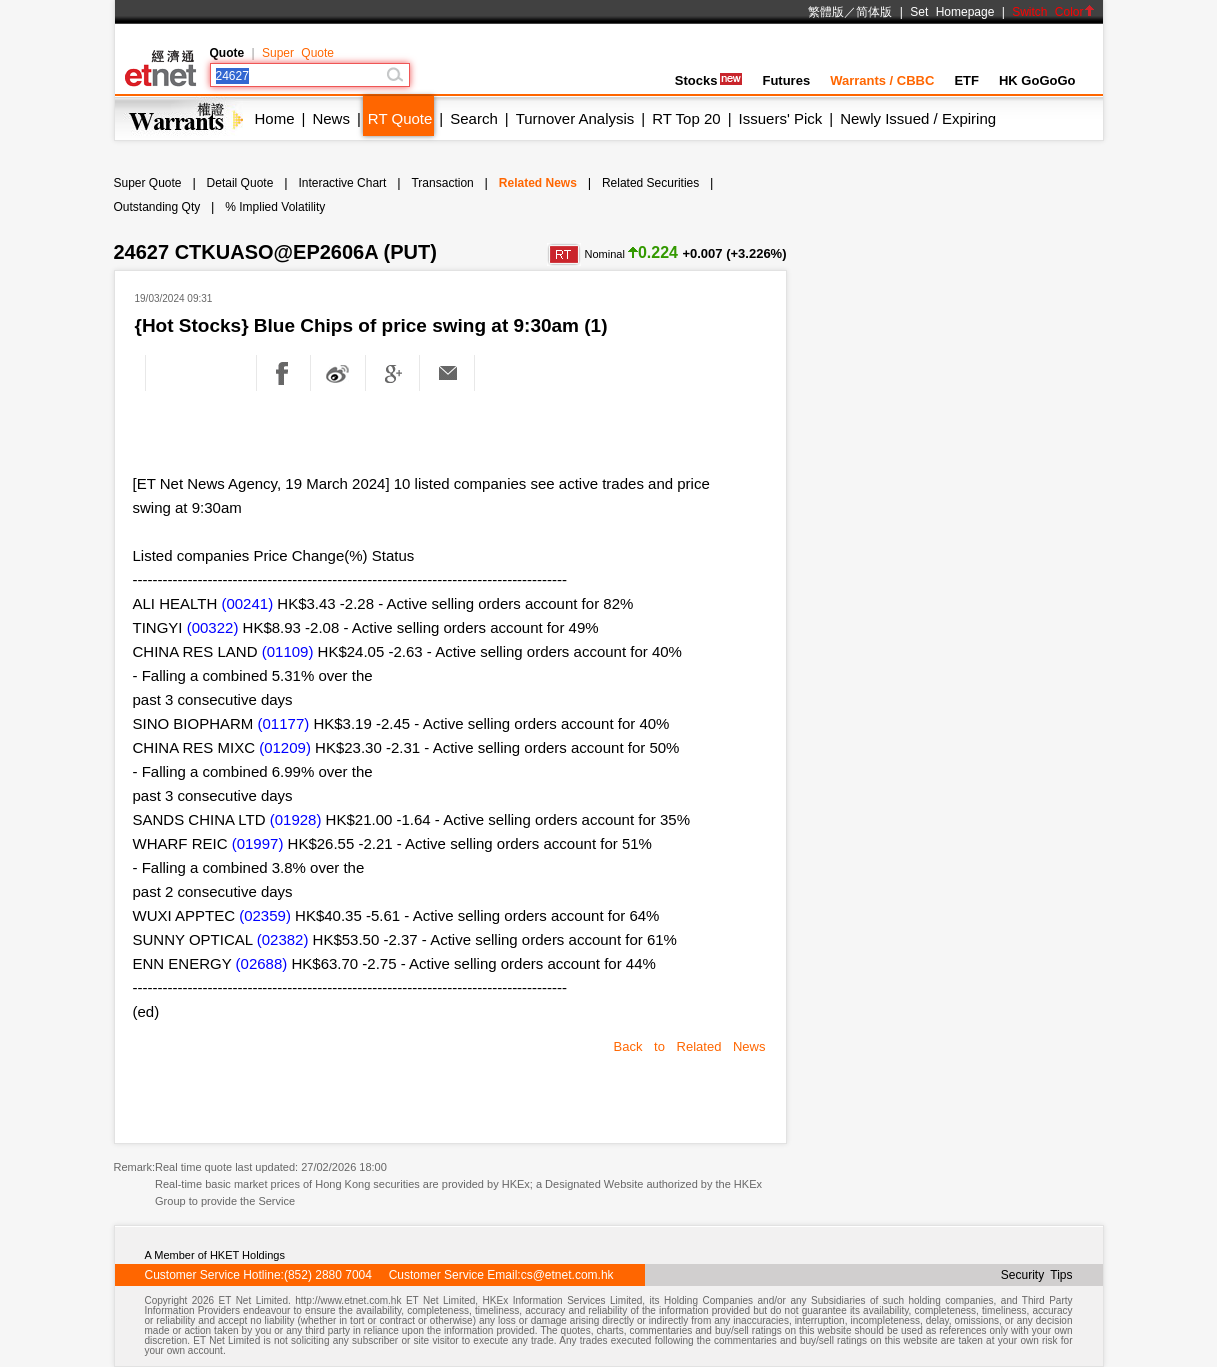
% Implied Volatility (275, 207)
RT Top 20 (686, 118)
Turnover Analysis (575, 118)
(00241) (247, 603)
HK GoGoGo (1037, 80)
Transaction (442, 183)
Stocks (709, 80)
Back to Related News (690, 1046)
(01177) (284, 723)
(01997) (258, 843)
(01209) (285, 747)
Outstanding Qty (157, 207)
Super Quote (298, 53)
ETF (966, 80)
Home (275, 118)
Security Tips (1037, 1275)
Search (474, 118)
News (331, 118)
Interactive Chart (342, 183)
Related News (538, 183)
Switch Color (1053, 12)
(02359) (265, 915)
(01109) (288, 651)
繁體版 (826, 12)
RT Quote (400, 118)
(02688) (262, 963)
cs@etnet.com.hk (567, 1275)
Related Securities (650, 183)
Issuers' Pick (781, 118)
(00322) (213, 627)
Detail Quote (240, 183)
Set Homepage (952, 12)
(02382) (283, 939)
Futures (786, 80)
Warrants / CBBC (882, 80)
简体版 (874, 12)
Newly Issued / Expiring (918, 118)
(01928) (296, 819)
